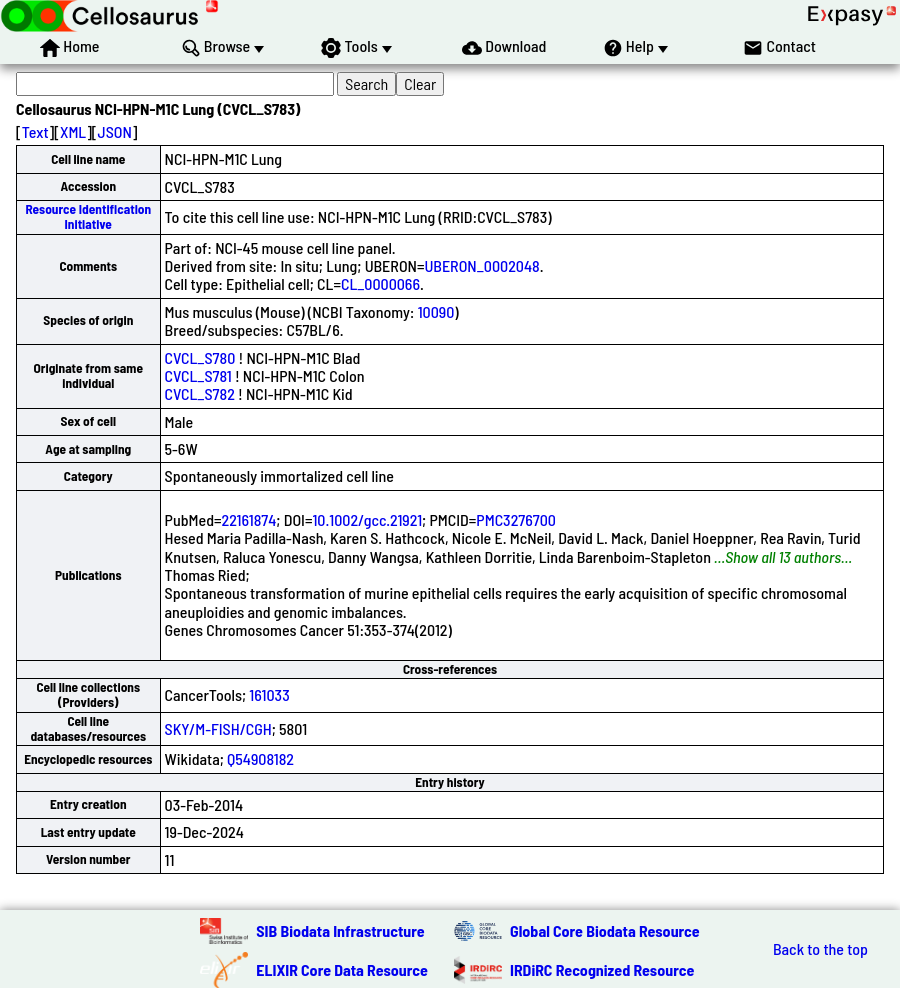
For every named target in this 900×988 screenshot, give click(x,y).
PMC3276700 (516, 519)
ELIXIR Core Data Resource (342, 969)
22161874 (249, 519)
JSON (115, 131)
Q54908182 (260, 758)
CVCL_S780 (200, 357)
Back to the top (820, 949)
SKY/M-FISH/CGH (218, 728)
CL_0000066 (380, 283)
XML (73, 131)
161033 (269, 694)
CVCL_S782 (200, 393)
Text (35, 131)
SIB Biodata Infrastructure (340, 930)
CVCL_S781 (198, 375)
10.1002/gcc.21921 (367, 519)
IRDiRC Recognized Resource (602, 969)
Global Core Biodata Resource (605, 930)
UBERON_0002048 (481, 265)
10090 (436, 311)
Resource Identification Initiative (88, 216)
